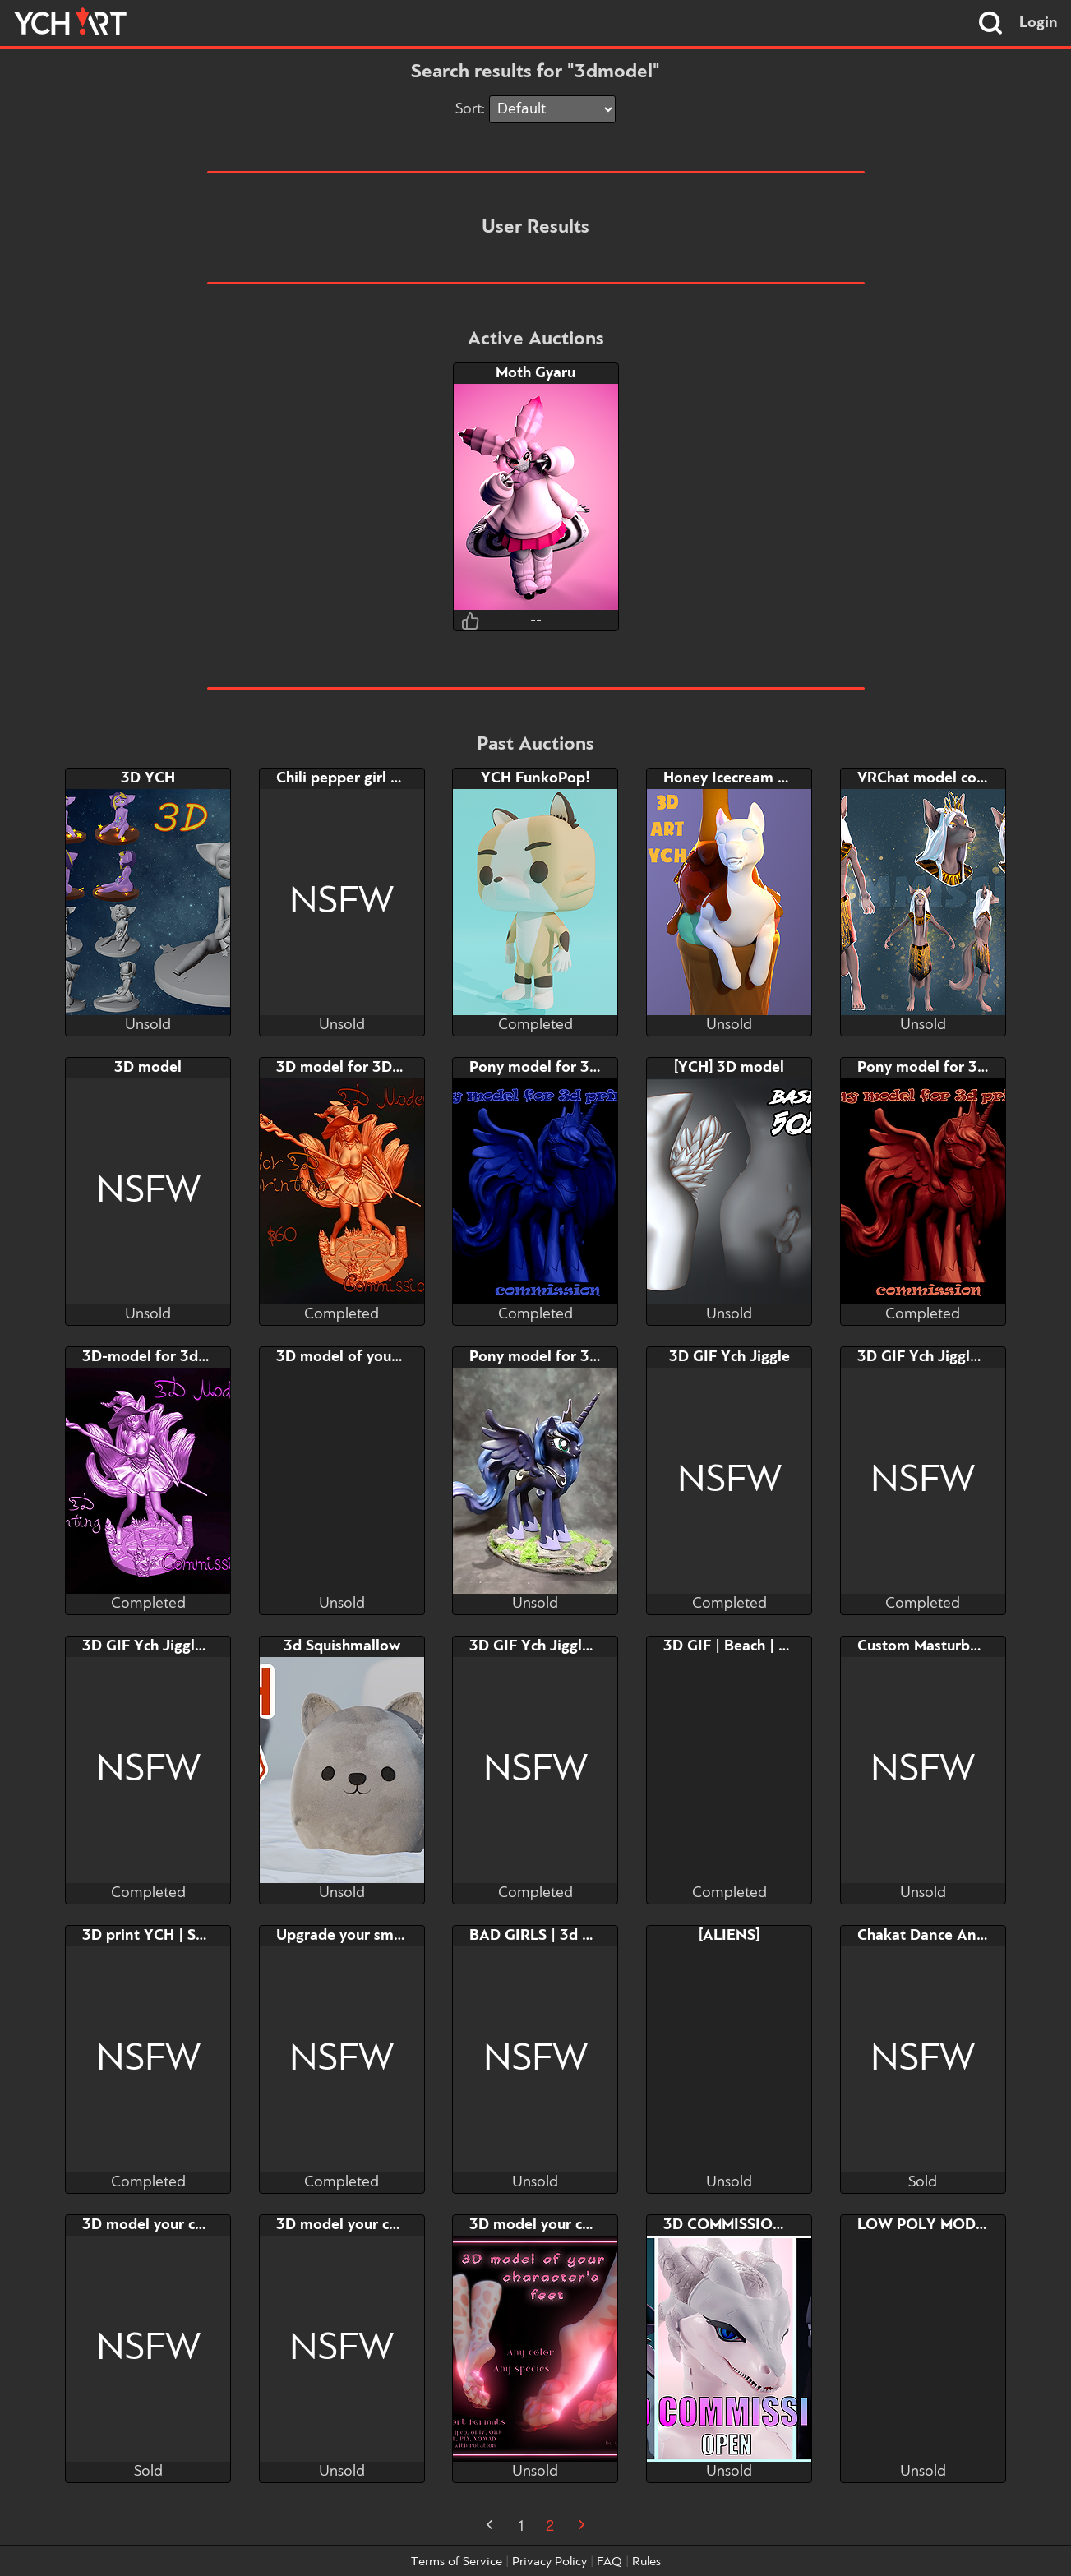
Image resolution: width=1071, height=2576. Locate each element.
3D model (148, 1067)
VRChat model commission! (952, 778)
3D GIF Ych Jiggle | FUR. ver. (180, 1646)
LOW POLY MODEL (925, 2225)
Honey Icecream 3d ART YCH (763, 778)
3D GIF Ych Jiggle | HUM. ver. (958, 1357)
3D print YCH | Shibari (158, 1935)
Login (1038, 23)
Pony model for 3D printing (564, 1067)
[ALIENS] (729, 1935)
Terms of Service (456, 2562)
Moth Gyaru (535, 373)
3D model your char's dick (170, 2225)
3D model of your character (370, 1357)
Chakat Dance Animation (943, 1935)
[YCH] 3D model (729, 1067)
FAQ (609, 2562)
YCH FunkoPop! (535, 778)
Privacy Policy (549, 2562)
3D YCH (148, 778)
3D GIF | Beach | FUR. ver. (752, 1646)
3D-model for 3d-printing (170, 1357)
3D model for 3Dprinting (361, 1067)
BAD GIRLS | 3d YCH (540, 1935)
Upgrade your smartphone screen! (393, 1935)
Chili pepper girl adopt (354, 778)
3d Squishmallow (342, 1646)
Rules (646, 2562)
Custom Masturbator (928, 1646)
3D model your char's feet (557, 2225)
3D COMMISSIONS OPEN (750, 2225)
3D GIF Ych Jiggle (729, 1357)
